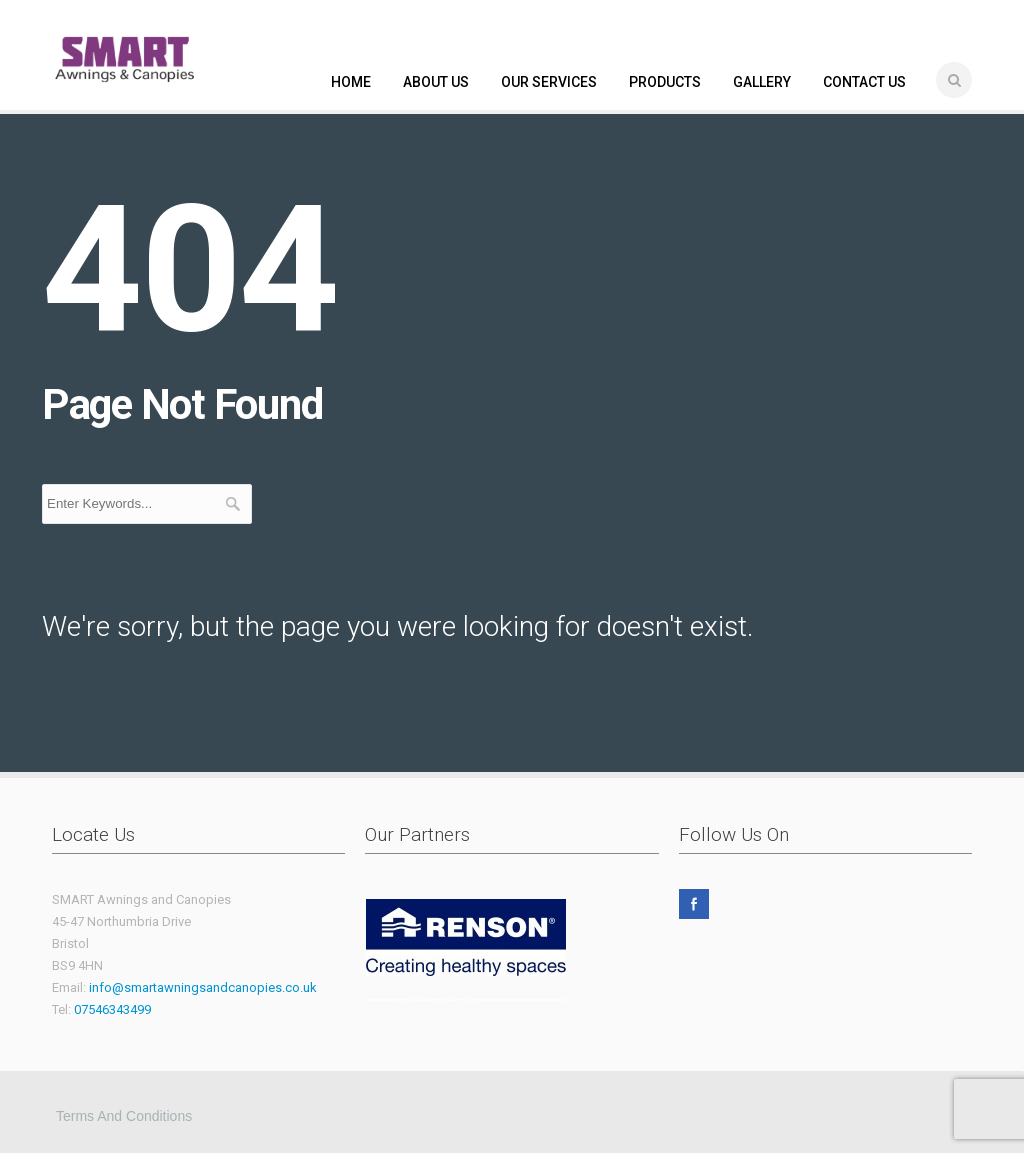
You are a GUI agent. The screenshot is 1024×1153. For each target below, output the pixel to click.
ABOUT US (436, 82)
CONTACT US (864, 82)
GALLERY (762, 82)
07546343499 (112, 1009)
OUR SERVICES (549, 82)
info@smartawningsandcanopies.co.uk (203, 987)
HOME (351, 82)
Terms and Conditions (124, 1116)
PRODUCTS (665, 82)
